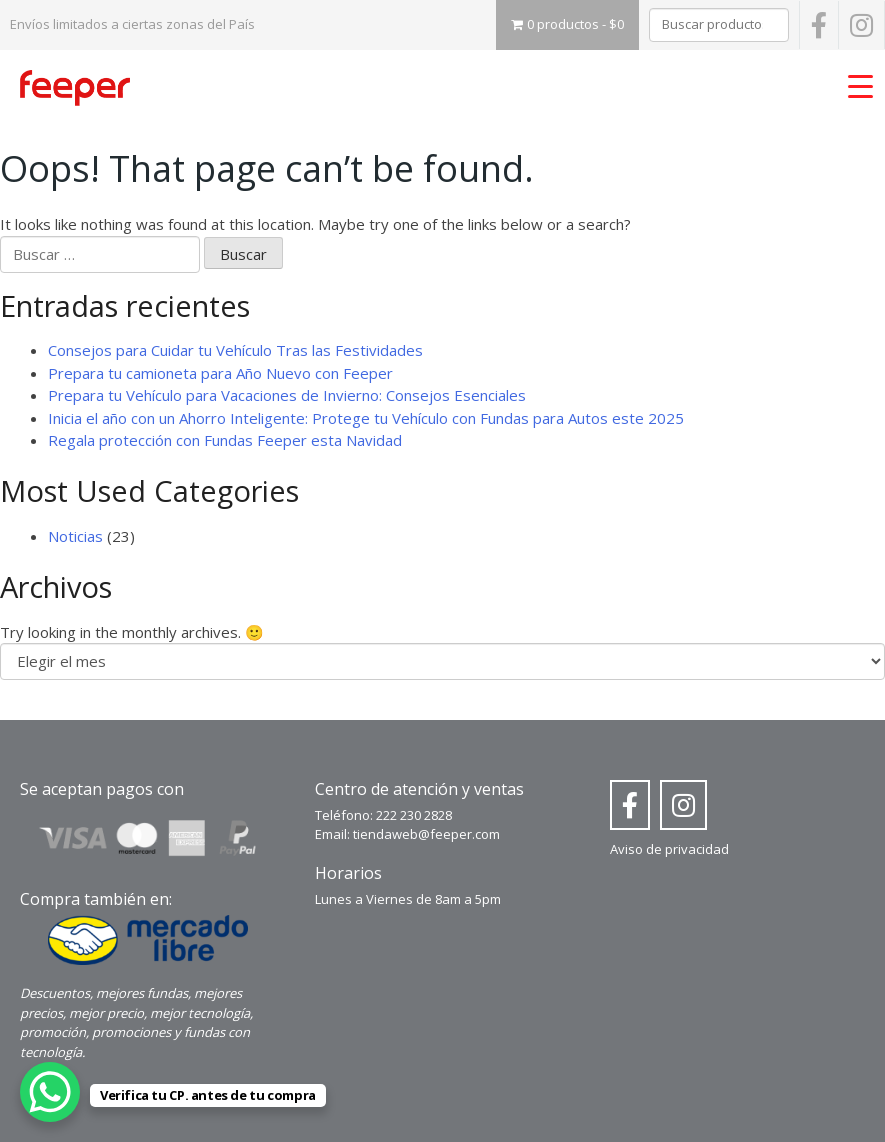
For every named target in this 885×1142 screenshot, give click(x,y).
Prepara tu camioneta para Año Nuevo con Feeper (220, 373)
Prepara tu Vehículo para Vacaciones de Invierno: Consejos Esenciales (287, 395)
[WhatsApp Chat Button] (50, 1092)
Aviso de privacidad (669, 849)
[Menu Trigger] (860, 85)
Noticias (75, 536)
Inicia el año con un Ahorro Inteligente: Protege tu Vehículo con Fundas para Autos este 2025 (366, 418)
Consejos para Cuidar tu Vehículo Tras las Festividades (235, 350)
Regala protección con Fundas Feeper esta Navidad (225, 440)
